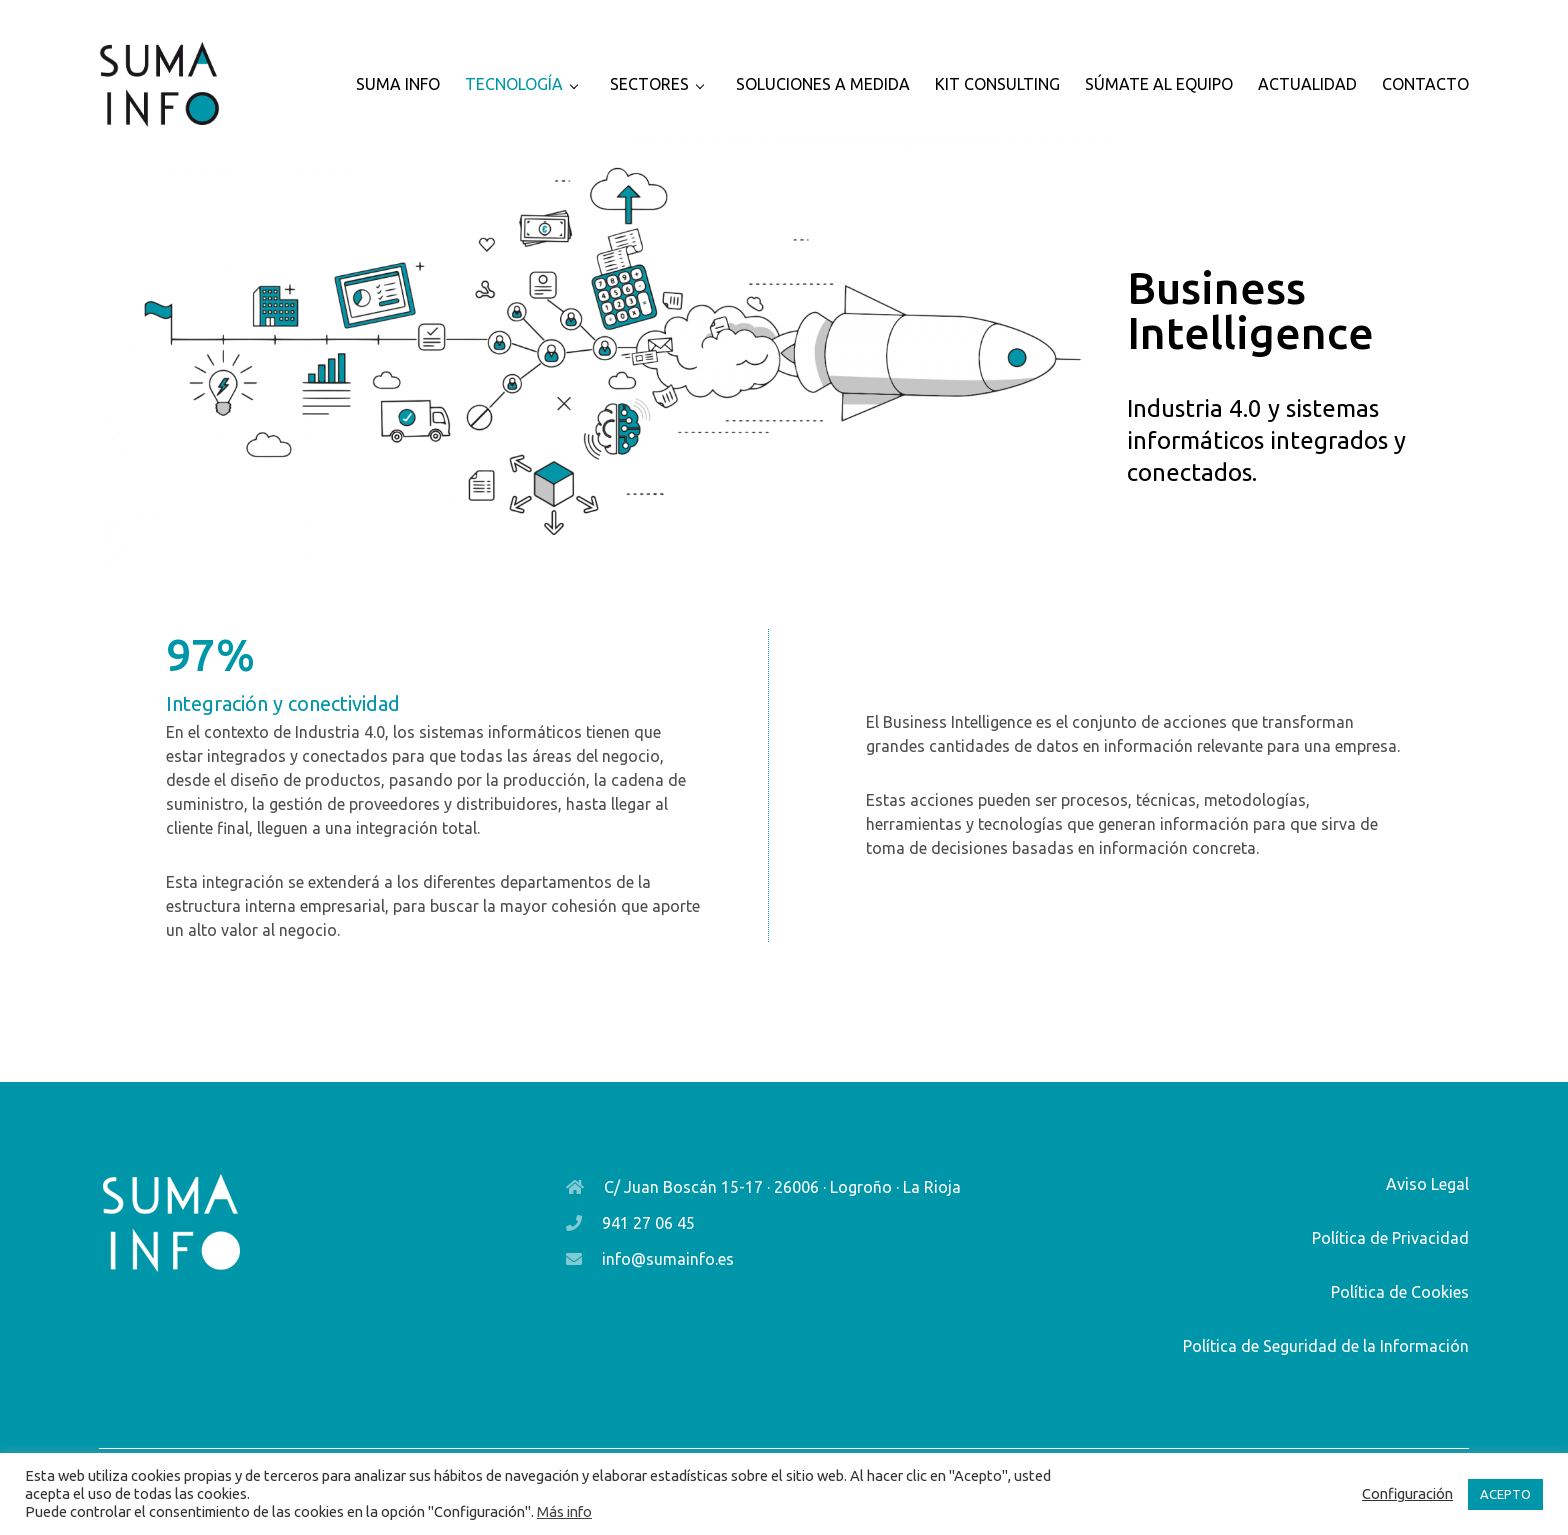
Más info (564, 1511)
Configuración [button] (1407, 1493)
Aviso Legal (1427, 1184)
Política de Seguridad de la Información (1326, 1346)
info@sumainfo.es (668, 1259)
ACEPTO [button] (1505, 1494)
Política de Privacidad (1390, 1238)
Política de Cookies (1400, 1292)
